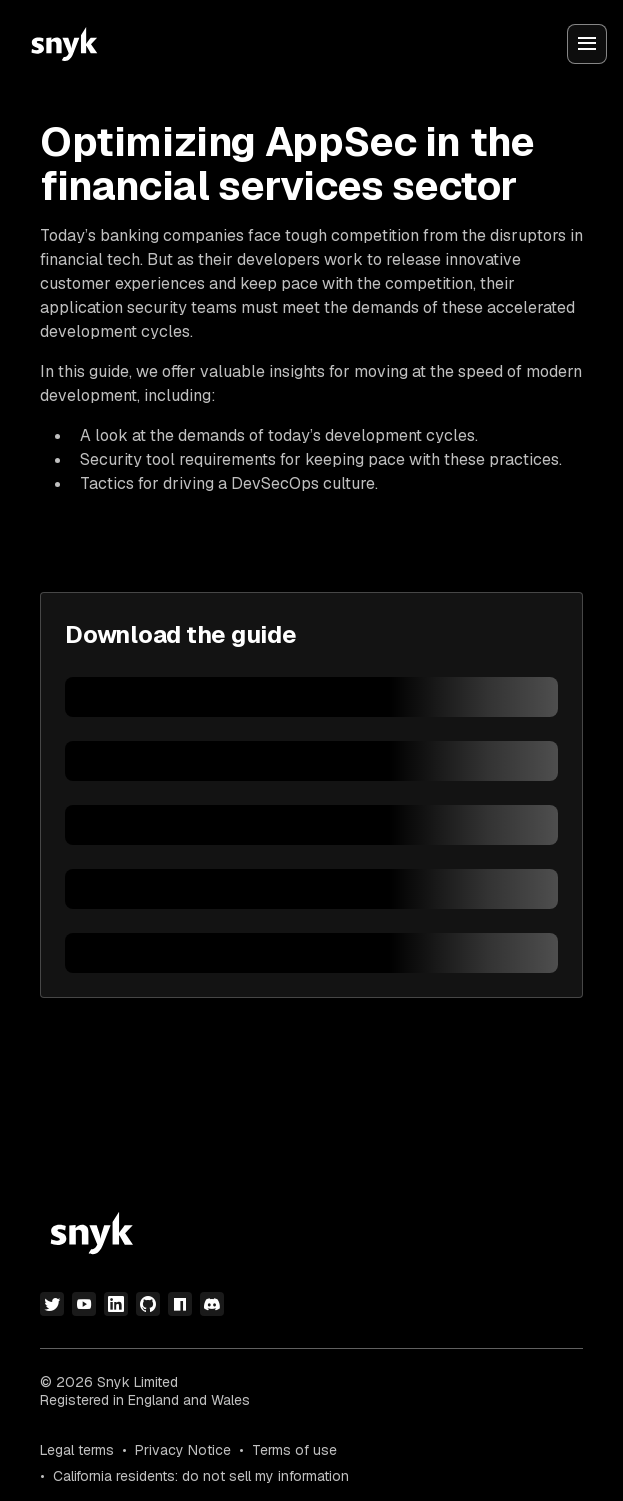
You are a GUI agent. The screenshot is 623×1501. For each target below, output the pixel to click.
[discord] (212, 1304)
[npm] (180, 1304)
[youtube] (84, 1304)
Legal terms (77, 1450)
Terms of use (294, 1450)
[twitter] (52, 1304)
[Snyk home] (64, 44)
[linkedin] (116, 1304)
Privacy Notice (183, 1450)
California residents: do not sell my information (201, 1476)
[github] (148, 1304)
